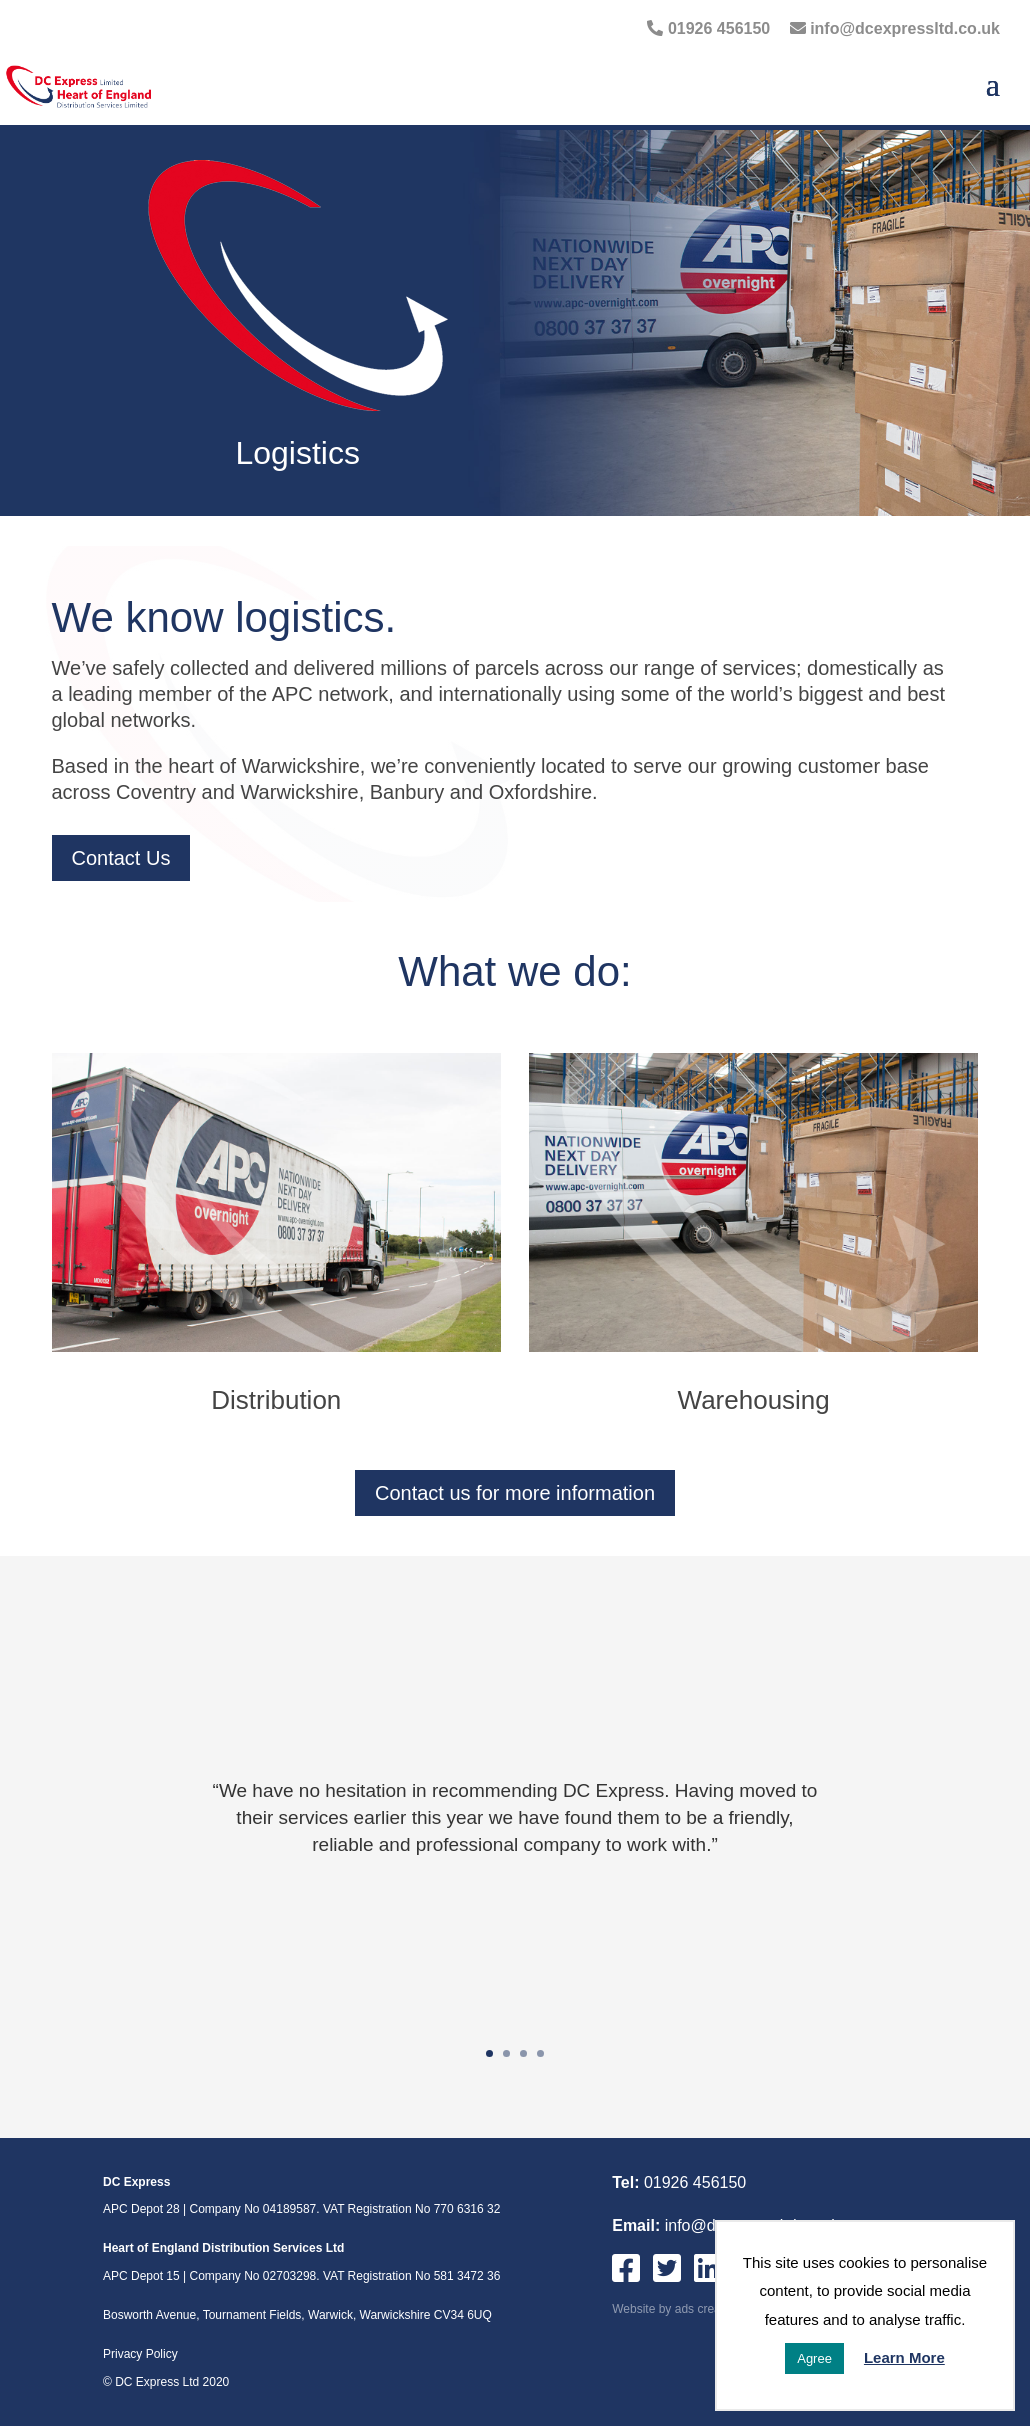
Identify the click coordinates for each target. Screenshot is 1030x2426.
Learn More (904, 2357)
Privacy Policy (140, 2354)
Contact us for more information (515, 1493)
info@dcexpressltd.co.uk (895, 28)
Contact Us (121, 858)
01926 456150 (708, 28)
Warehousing (754, 1400)
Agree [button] (814, 2358)
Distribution (276, 1400)
